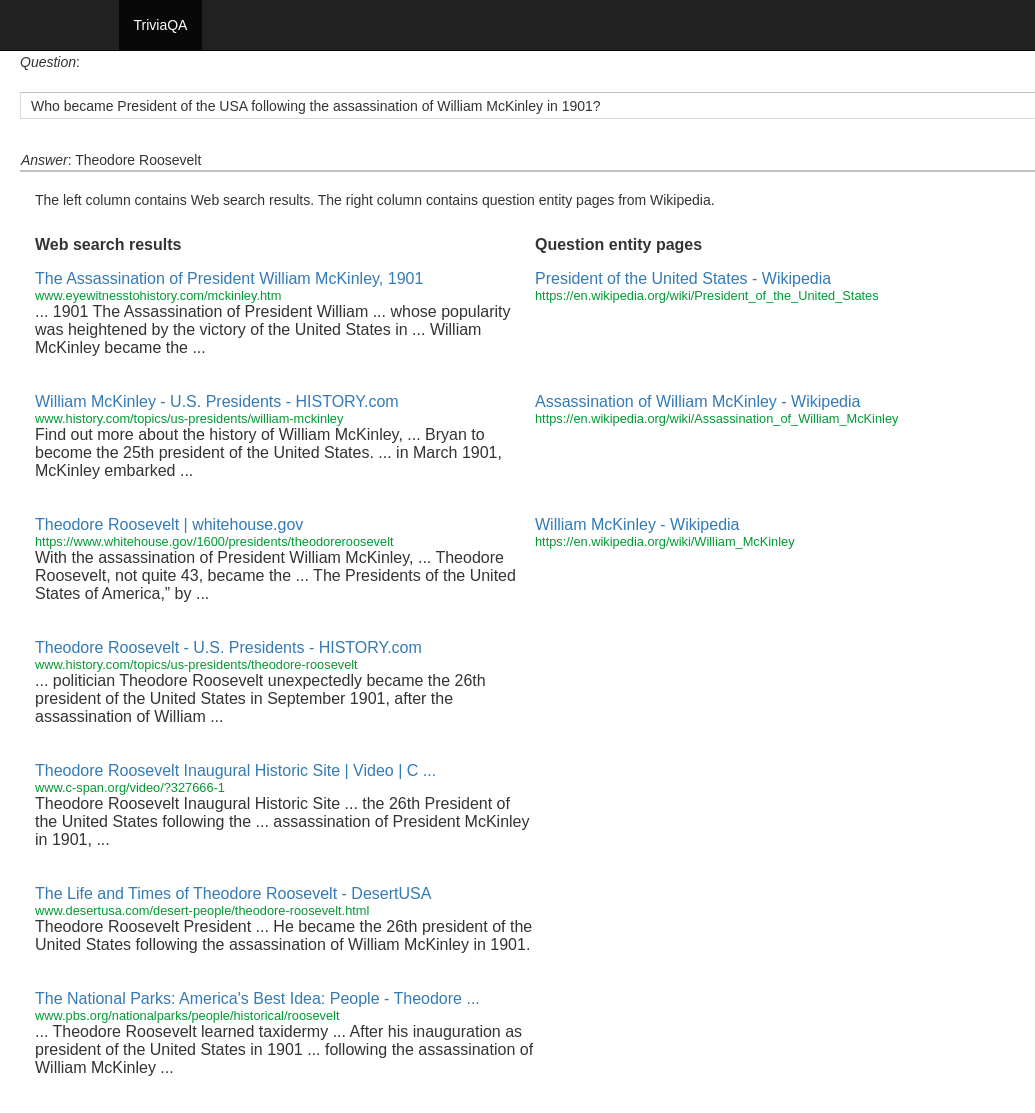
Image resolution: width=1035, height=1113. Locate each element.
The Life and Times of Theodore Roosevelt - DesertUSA (233, 893)
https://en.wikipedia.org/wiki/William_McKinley (665, 541)
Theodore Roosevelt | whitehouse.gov (169, 524)
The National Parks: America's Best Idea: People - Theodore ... (257, 998)
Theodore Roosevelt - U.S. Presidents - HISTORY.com (228, 647)
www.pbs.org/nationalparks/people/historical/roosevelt (187, 1015)
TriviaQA (161, 25)
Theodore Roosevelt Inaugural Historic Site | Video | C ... (235, 770)
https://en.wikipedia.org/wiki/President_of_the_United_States (707, 295)
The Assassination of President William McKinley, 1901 (229, 278)
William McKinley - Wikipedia (637, 524)
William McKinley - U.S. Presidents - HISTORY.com (217, 401)
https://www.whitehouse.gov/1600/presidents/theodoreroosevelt (214, 541)
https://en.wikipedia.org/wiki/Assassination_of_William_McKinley (716, 418)
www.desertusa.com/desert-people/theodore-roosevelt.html (202, 910)
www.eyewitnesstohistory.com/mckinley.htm (158, 295)
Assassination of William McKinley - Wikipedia (697, 401)
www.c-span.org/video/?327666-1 (130, 787)
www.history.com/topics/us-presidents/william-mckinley (189, 418)
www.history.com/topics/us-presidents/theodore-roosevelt (196, 664)
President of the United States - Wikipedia (683, 278)
